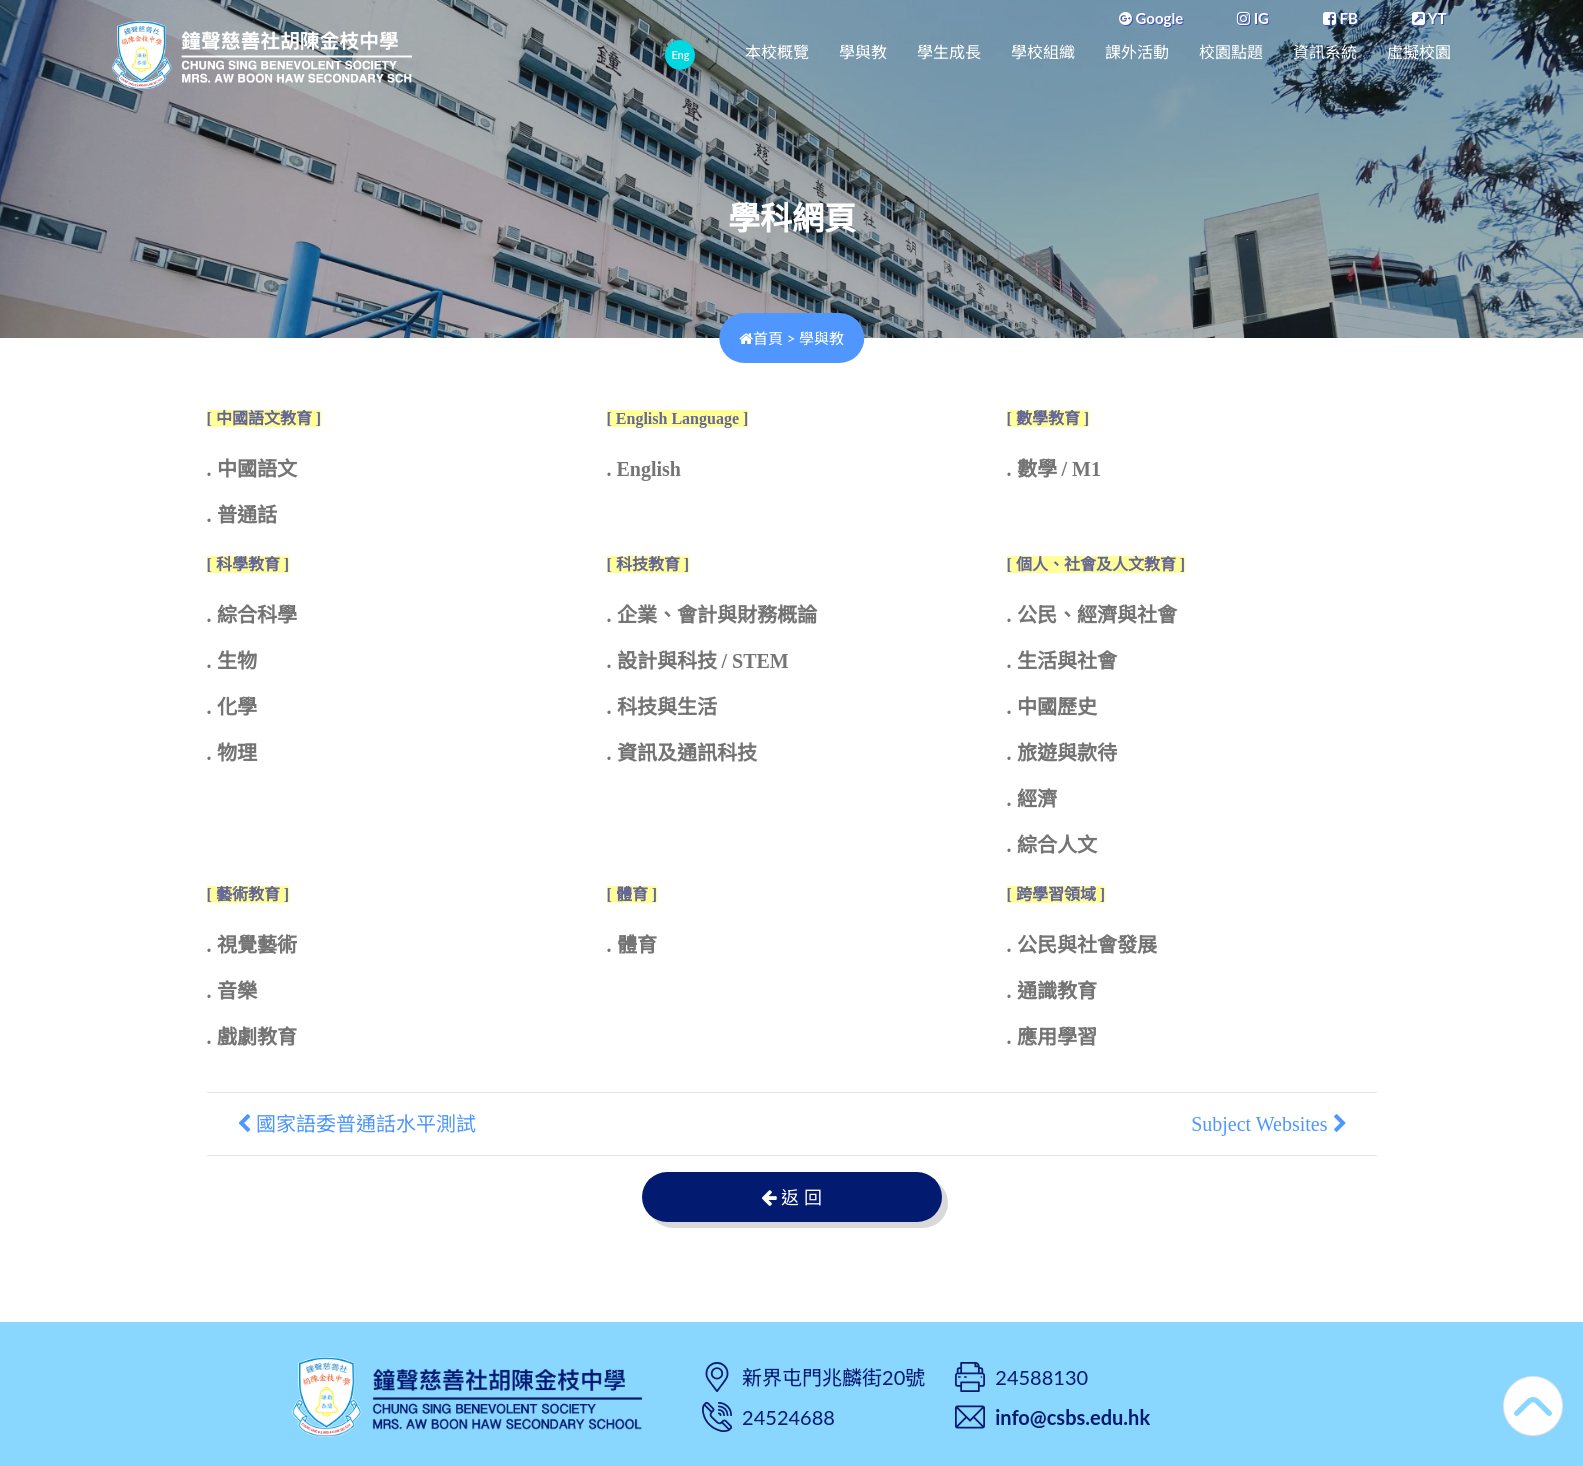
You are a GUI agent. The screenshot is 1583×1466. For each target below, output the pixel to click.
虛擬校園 (1419, 52)
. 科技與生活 (662, 707)
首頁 (761, 338)
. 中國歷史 (1052, 707)
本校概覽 (777, 52)
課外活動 (1137, 52)
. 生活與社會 (1062, 661)
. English (644, 469)
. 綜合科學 (252, 615)
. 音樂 (232, 991)
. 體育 (632, 945)
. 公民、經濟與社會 (1092, 615)
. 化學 (232, 707)
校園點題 (1231, 52)
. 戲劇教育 (252, 1037)
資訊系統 (1325, 52)
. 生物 (232, 661)
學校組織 (1043, 52)
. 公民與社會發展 (1082, 945)
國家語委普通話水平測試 (356, 1124)
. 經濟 (1032, 799)
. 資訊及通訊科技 (682, 753)
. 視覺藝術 (252, 945)
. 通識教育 (1052, 991)
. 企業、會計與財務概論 (712, 615)
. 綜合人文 (1052, 845)
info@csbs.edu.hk (1072, 1417)
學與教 (863, 52)
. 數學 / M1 (1054, 469)
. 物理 (232, 753)
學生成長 (949, 52)
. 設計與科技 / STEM (698, 661)
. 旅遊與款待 (1062, 753)
